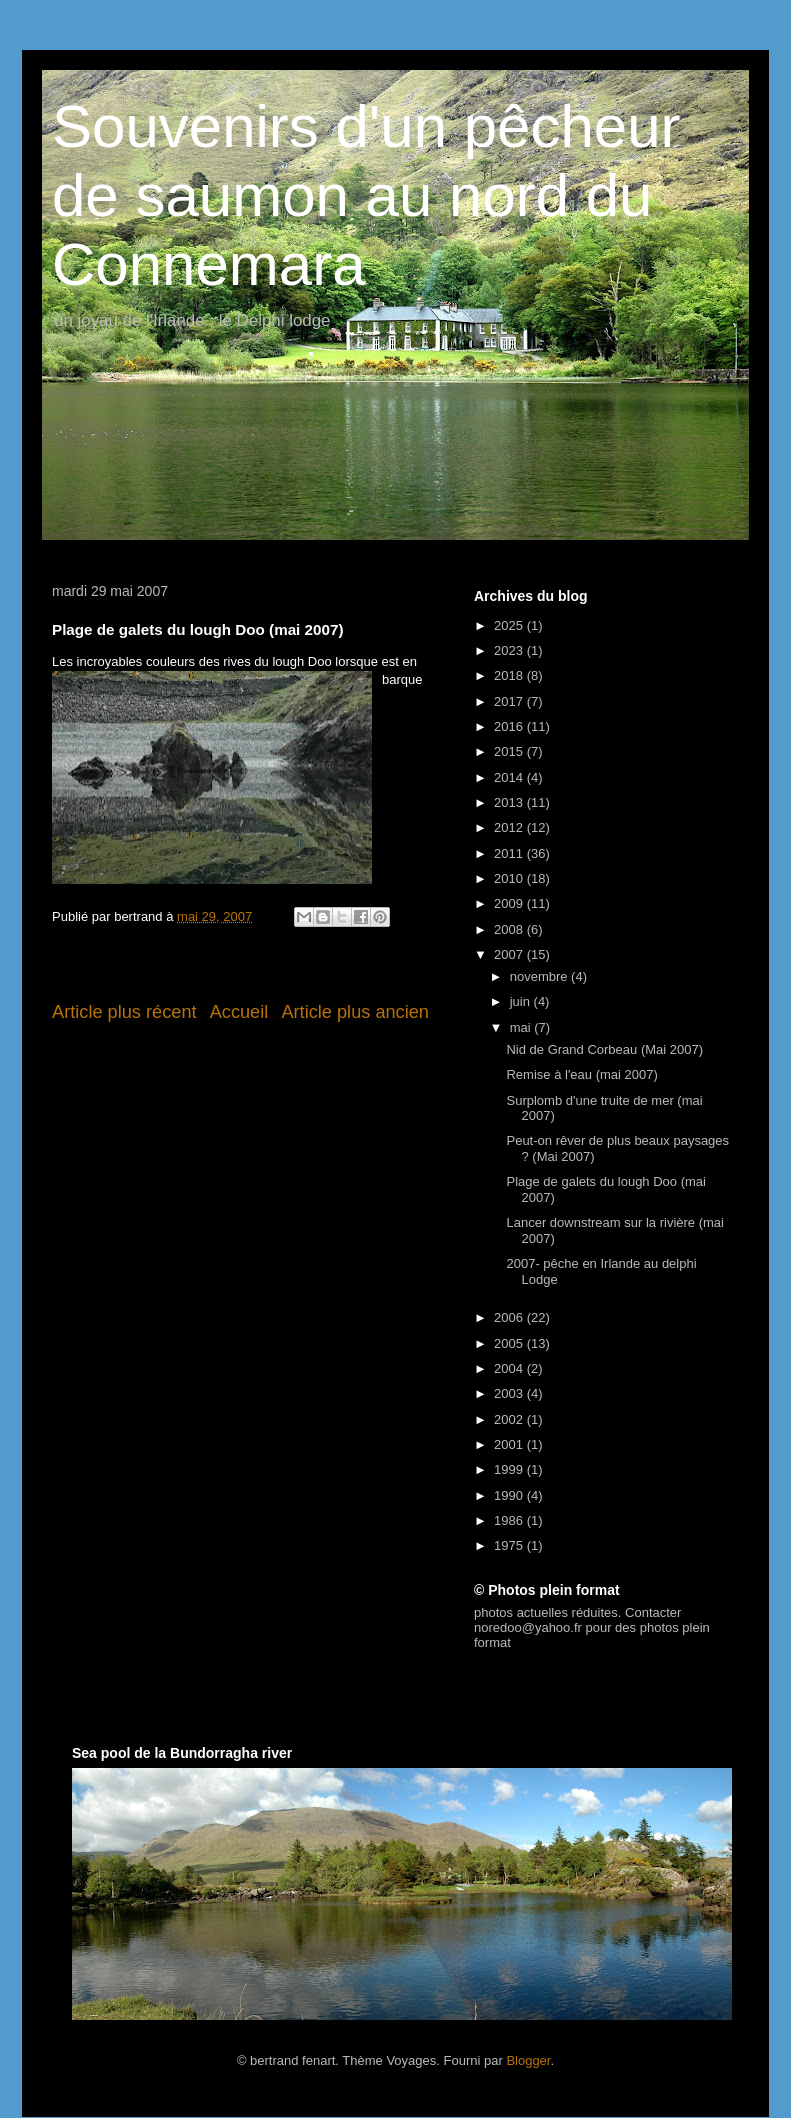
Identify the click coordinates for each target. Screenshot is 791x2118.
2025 (510, 625)
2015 (510, 751)
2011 (510, 853)
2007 (510, 954)
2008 (510, 929)
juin (522, 1001)
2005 (510, 1343)
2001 (510, 1444)
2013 (510, 802)
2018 (510, 675)
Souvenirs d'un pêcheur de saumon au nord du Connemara (366, 195)
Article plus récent (124, 1012)
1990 (510, 1495)
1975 (510, 1545)
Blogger (528, 2060)
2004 (510, 1368)
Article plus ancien (355, 1012)
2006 (510, 1317)
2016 (510, 726)
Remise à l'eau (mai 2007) (581, 1074)
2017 (510, 701)
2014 (510, 777)
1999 (510, 1469)
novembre (540, 976)
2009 (510, 903)
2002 (510, 1419)
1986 (510, 1520)
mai (522, 1027)
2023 (510, 650)
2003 (510, 1393)
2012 (510, 827)
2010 (510, 878)
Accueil (239, 1012)
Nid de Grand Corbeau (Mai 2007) (604, 1049)
